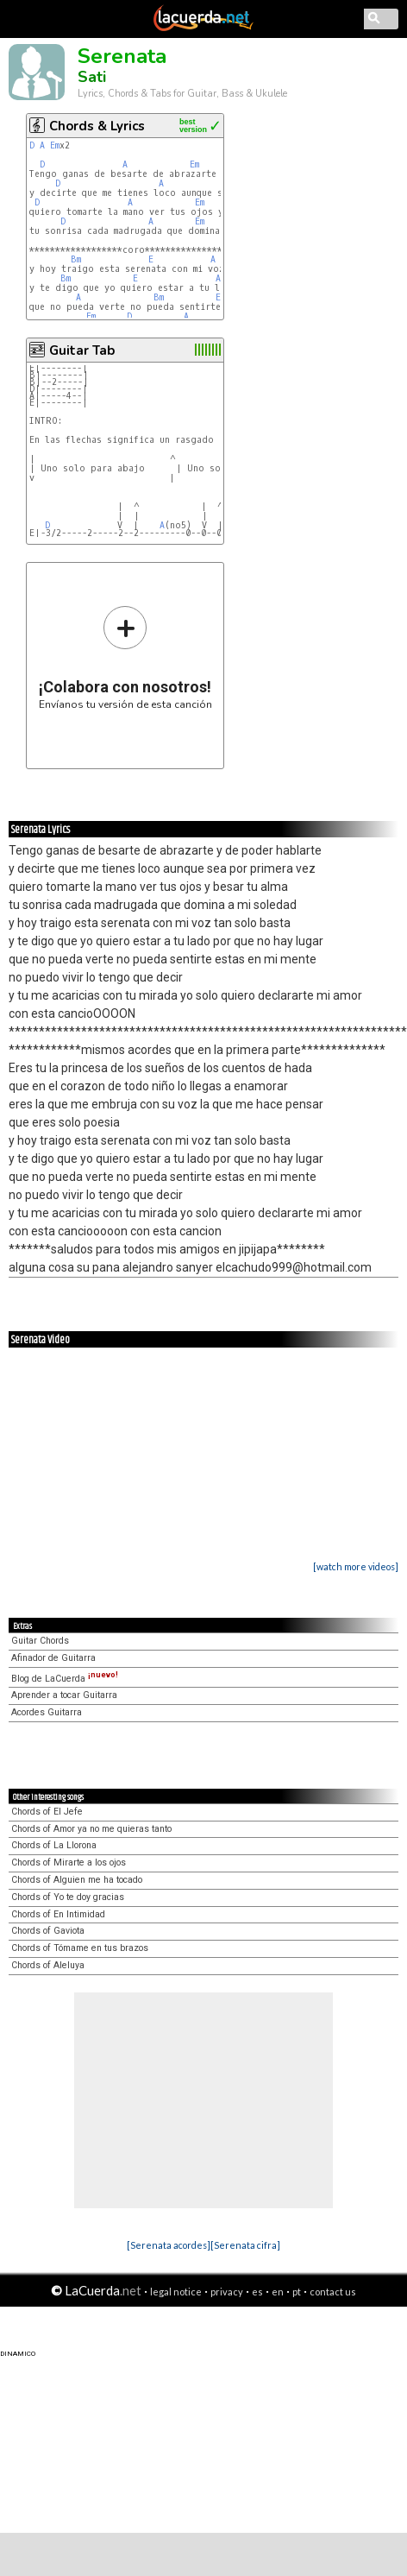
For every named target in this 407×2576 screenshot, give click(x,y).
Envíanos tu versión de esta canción (125, 657)
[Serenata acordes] (168, 2245)
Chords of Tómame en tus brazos (79, 1948)
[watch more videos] (355, 1566)
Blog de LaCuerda (64, 1678)
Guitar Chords (40, 1640)
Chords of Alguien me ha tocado (76, 1879)
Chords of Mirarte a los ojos (68, 1862)
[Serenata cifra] (245, 2245)
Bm (76, 259)
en (278, 2291)
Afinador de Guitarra (53, 1658)
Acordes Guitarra (46, 1712)
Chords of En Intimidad (58, 1914)
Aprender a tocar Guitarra (64, 1695)
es (257, 2291)
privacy (226, 2291)
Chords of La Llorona (54, 1845)
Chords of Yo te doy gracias (67, 1897)
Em (54, 145)
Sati (92, 76)
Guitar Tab (82, 350)
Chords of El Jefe (47, 1811)
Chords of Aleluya (48, 1965)
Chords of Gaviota (48, 1930)
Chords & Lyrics (97, 126)
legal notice (176, 2291)
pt (296, 2291)
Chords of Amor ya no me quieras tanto (91, 1828)
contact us (333, 2291)
